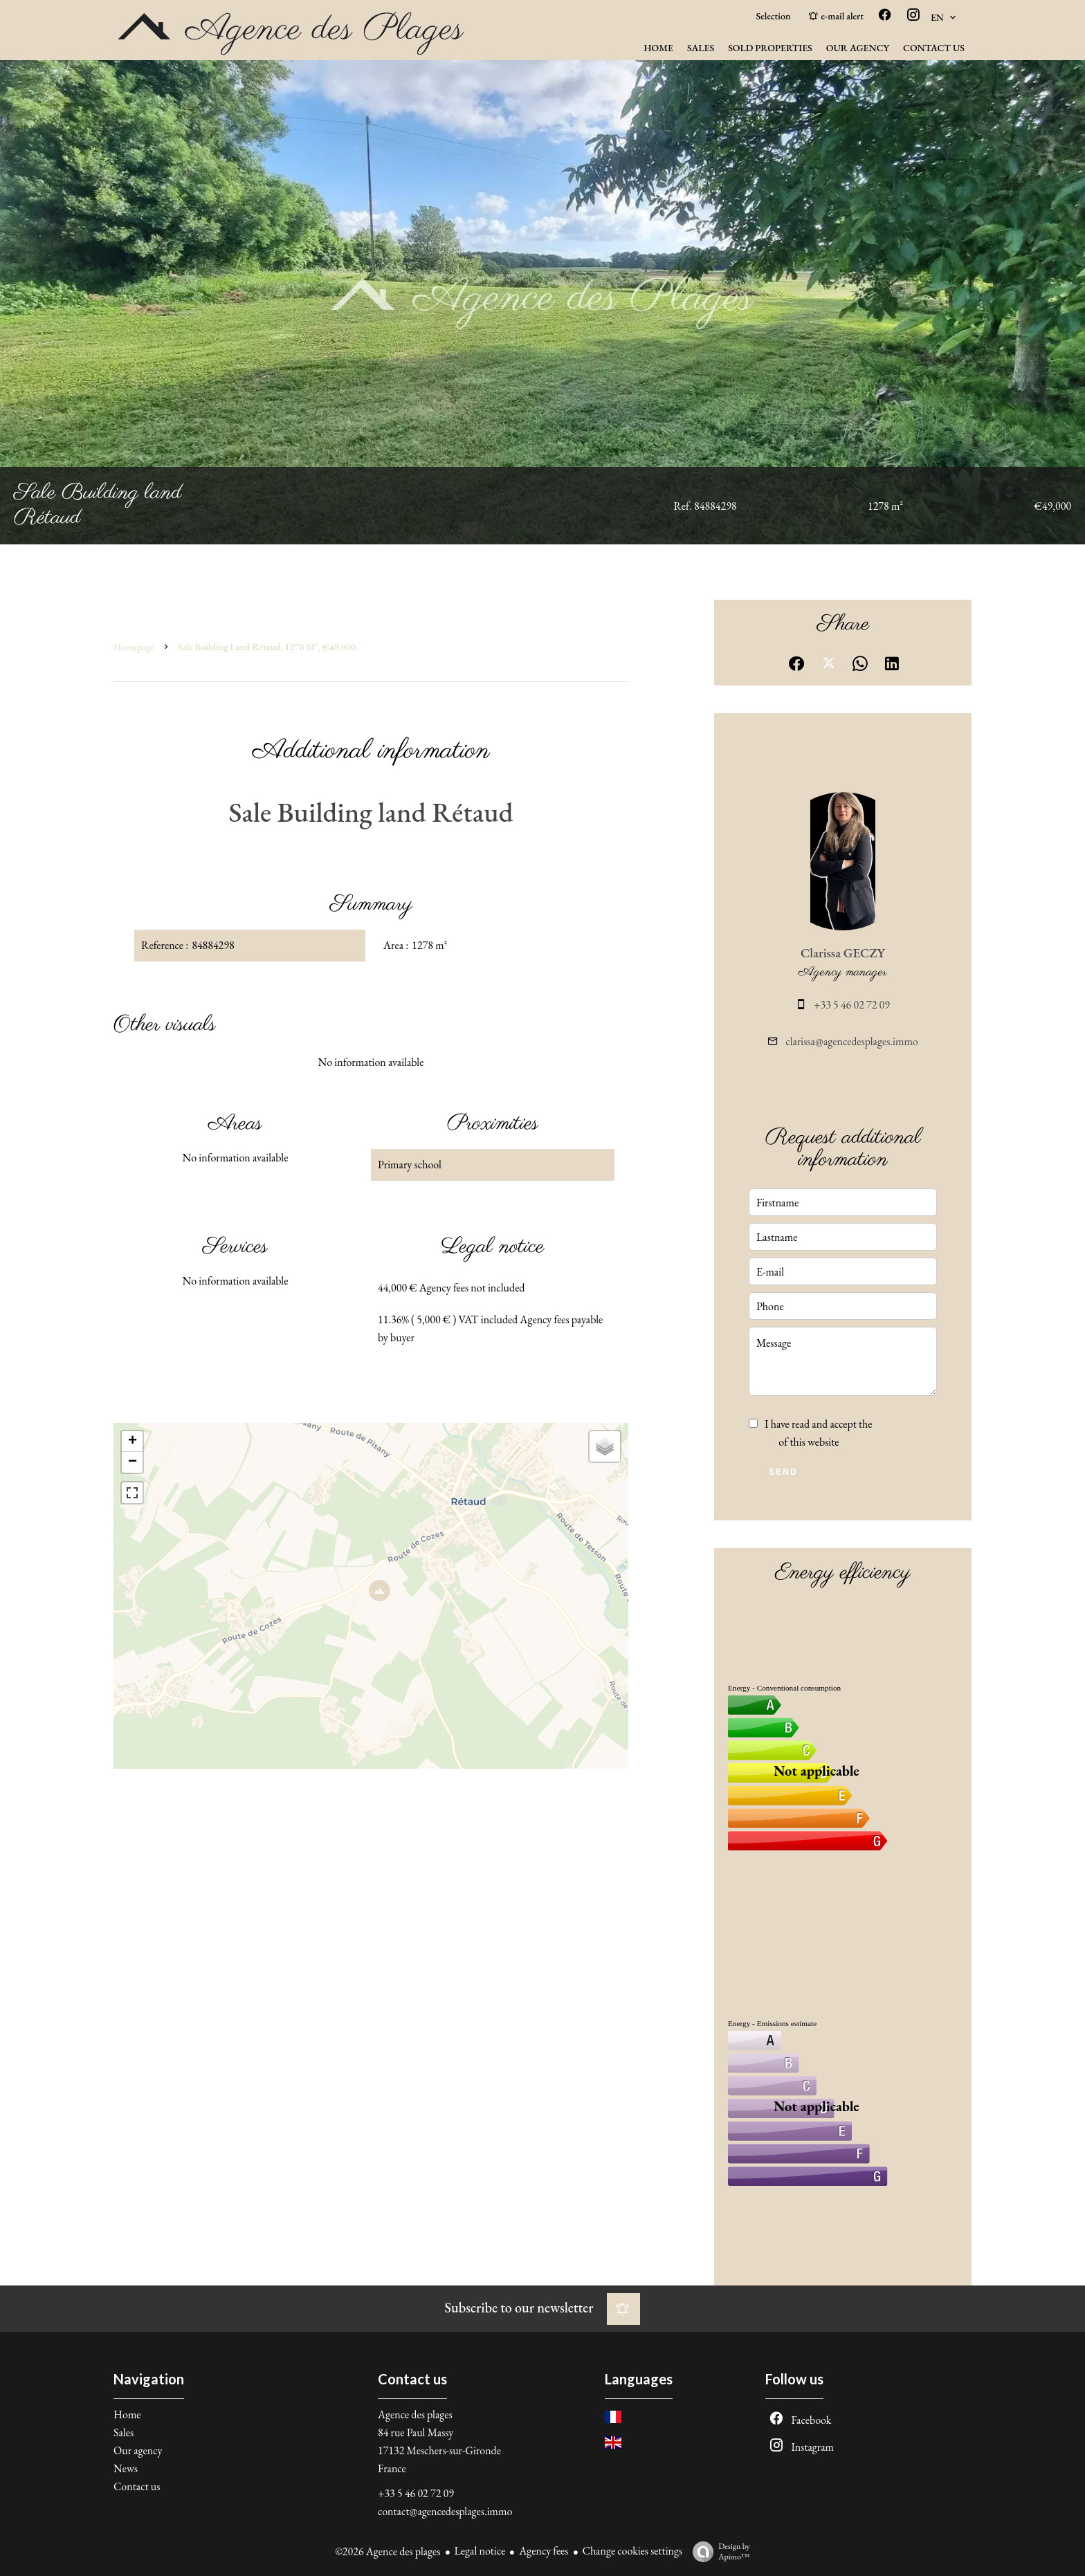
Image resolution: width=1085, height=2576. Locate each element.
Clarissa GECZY (843, 953)
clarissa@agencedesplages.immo (851, 1041)
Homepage (133, 647)
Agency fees (543, 2550)
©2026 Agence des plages (387, 2551)
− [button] (132, 1462)
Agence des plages (415, 2414)
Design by (718, 2551)
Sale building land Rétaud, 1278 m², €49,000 (267, 647)
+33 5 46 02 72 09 (852, 1004)
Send (783, 1472)
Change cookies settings (633, 2550)
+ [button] (132, 1441)
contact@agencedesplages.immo (445, 2511)
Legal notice (480, 2550)
